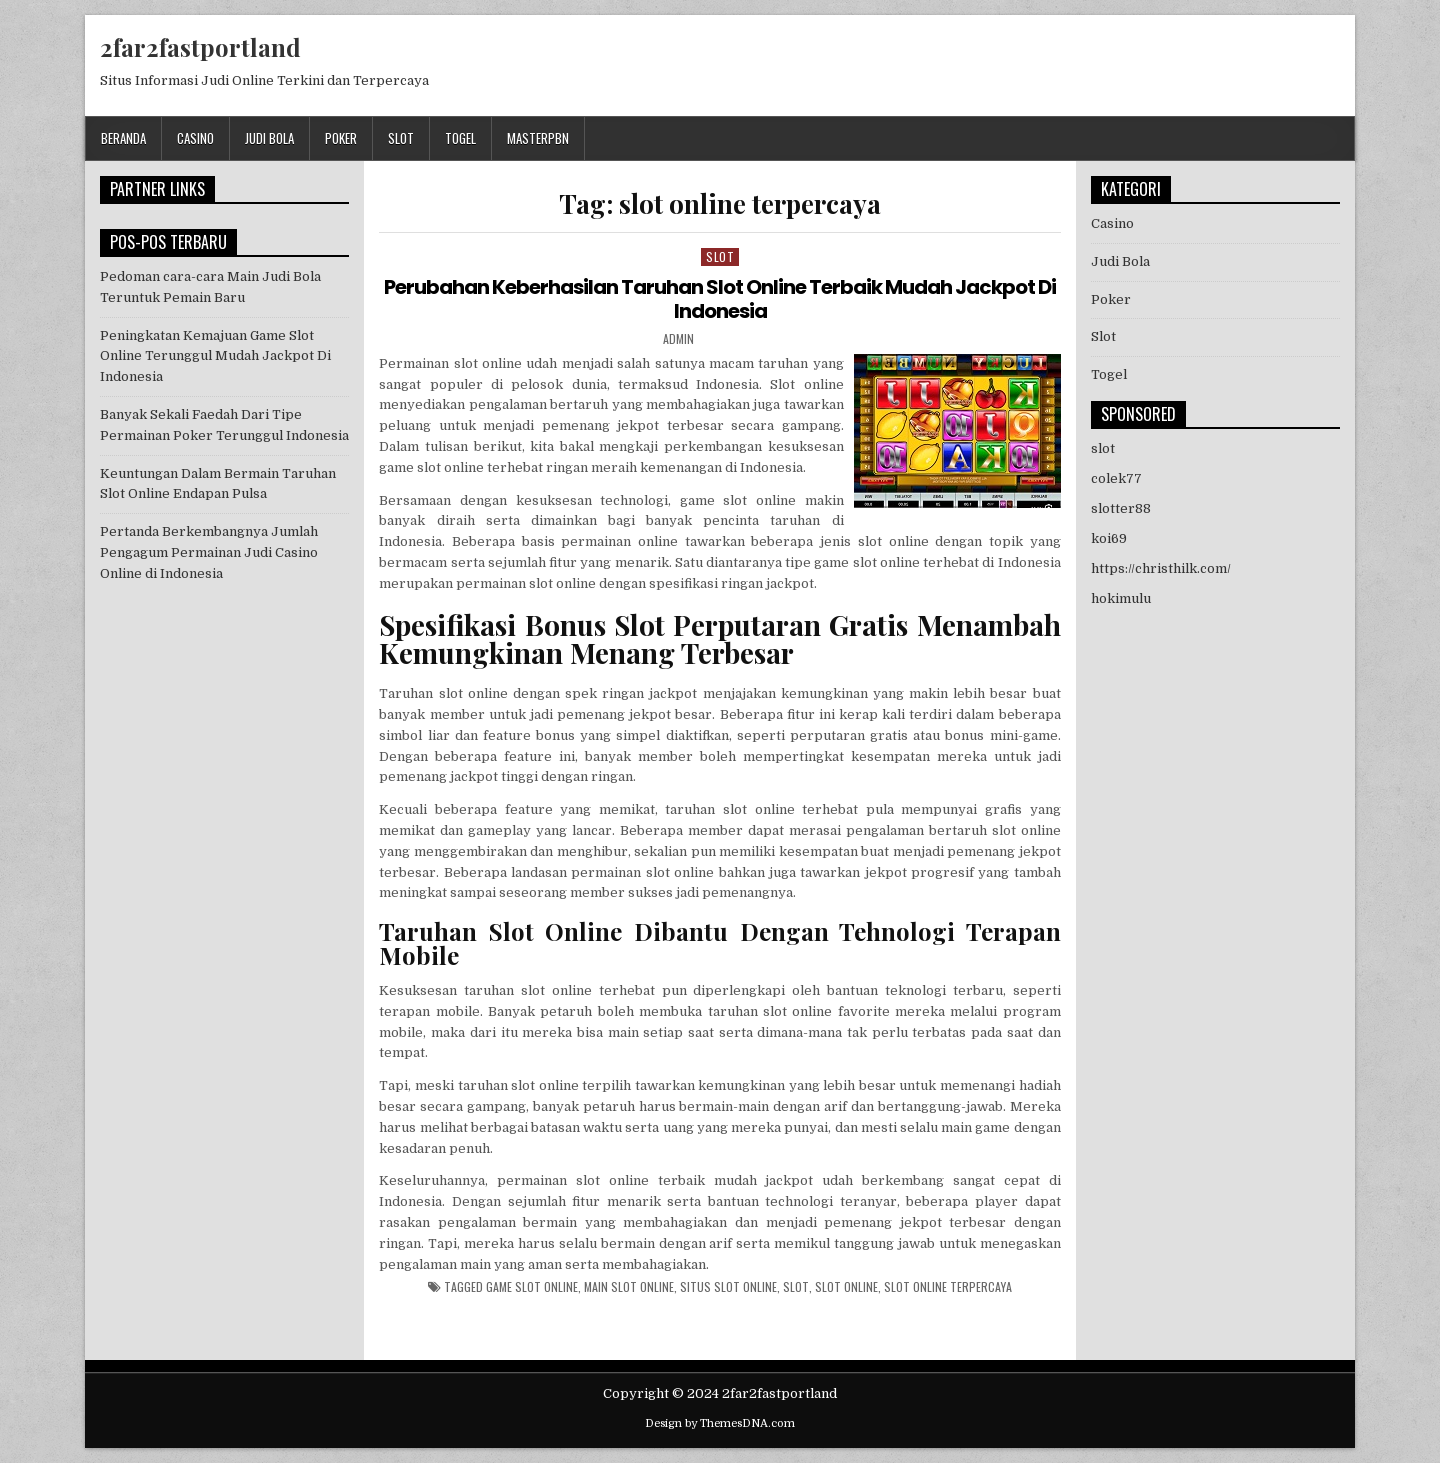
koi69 (1109, 538)
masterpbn (538, 138)
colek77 (1116, 478)
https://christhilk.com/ (1161, 568)
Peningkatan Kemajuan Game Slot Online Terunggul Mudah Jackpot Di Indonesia (215, 356)
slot (796, 1287)
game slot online (532, 1287)
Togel (460, 138)
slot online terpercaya (948, 1287)
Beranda (123, 138)
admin (678, 339)
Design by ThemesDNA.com (720, 1423)
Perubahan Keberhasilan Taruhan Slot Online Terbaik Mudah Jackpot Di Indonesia (720, 299)
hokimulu (1121, 598)
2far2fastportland (200, 47)
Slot (401, 138)
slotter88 (1121, 508)
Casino (195, 138)
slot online (846, 1287)
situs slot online (728, 1287)
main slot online (629, 1287)
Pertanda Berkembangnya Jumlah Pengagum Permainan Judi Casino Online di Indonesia (209, 552)
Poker (341, 138)
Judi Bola (269, 138)
